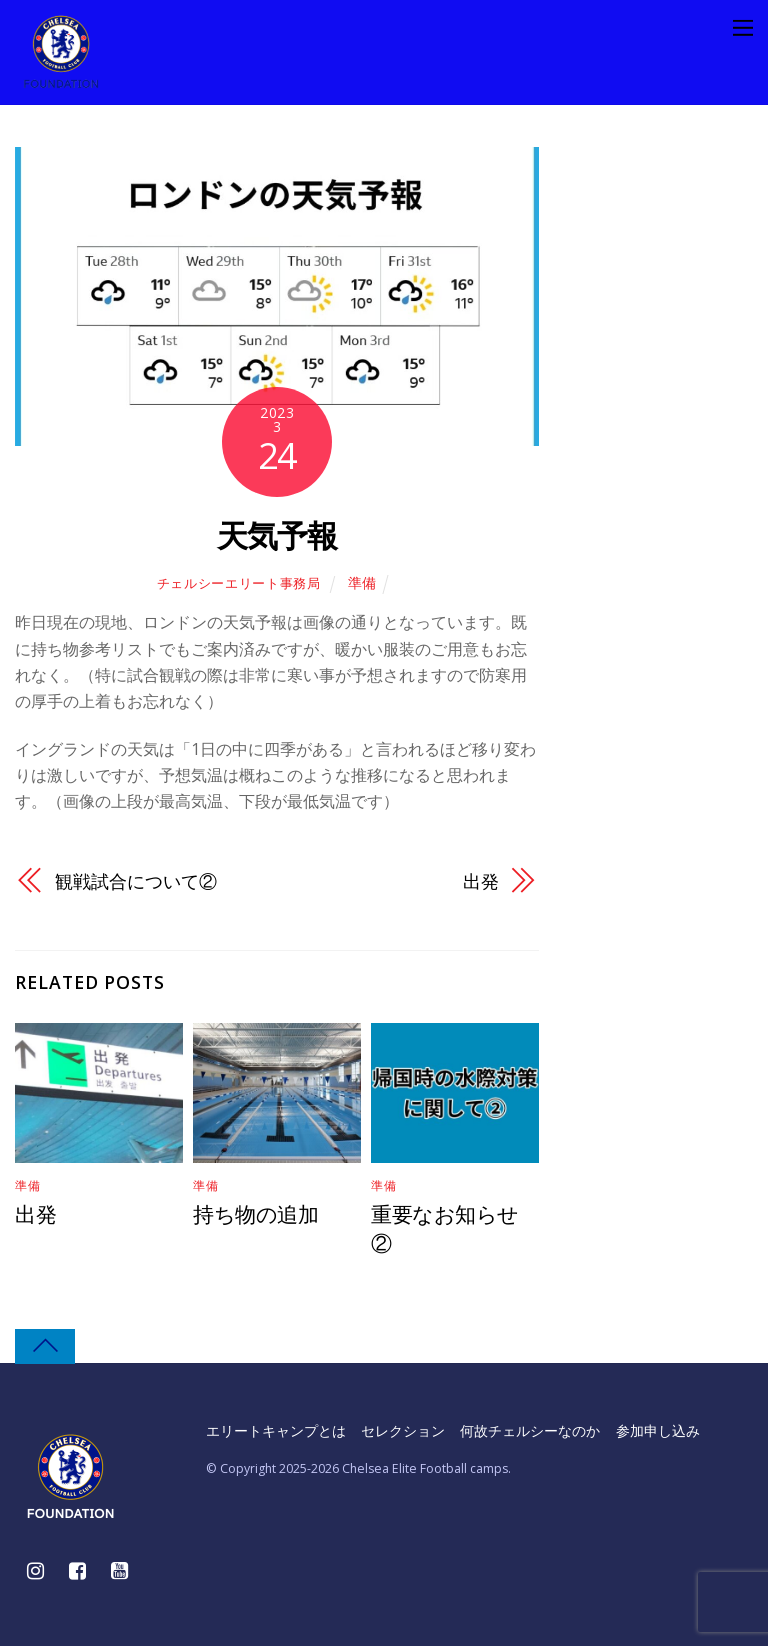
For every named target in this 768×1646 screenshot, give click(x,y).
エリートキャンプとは (276, 1429)
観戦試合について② (135, 880)
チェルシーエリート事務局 (239, 583)
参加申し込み (658, 1429)
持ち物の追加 (255, 1214)
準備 (362, 582)
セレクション (403, 1429)
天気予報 (277, 534)
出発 (481, 880)
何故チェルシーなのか (531, 1429)
